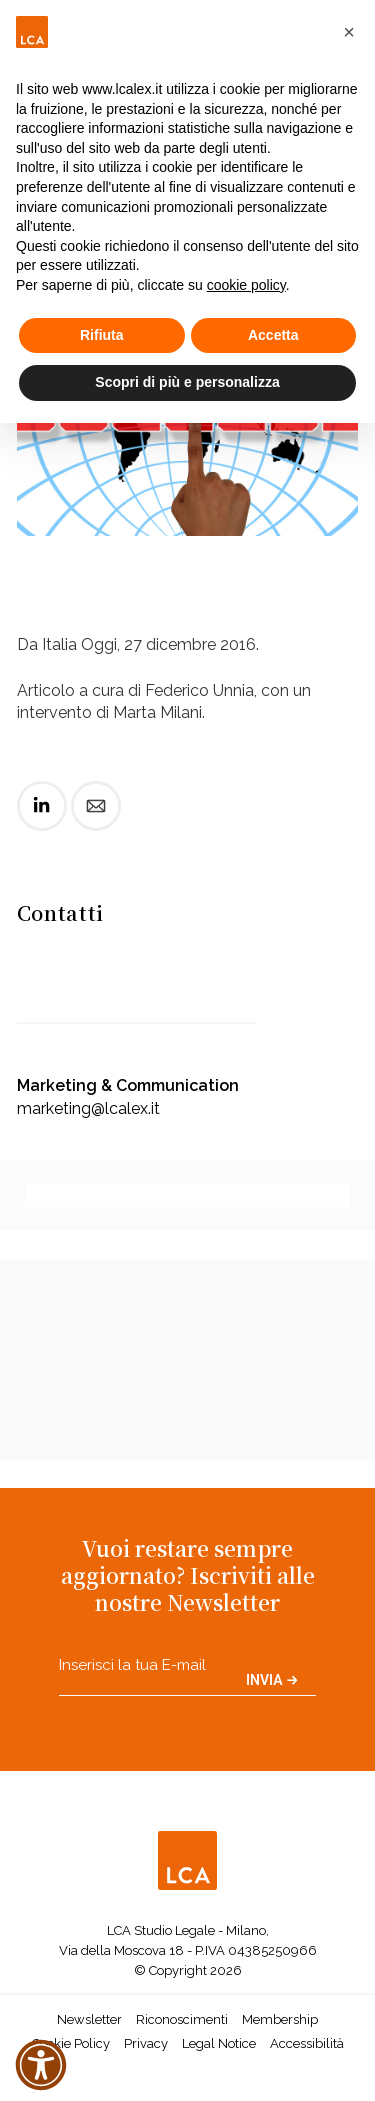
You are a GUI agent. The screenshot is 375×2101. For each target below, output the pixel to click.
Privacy (146, 2043)
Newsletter (89, 2019)
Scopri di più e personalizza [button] (187, 382)
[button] (349, 32)
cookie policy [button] (246, 285)
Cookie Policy (71, 2043)
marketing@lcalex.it (88, 1108)
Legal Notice (219, 2043)
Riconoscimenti (182, 2019)
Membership (280, 2019)
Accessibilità (307, 2043)
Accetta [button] (273, 335)
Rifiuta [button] (102, 335)
